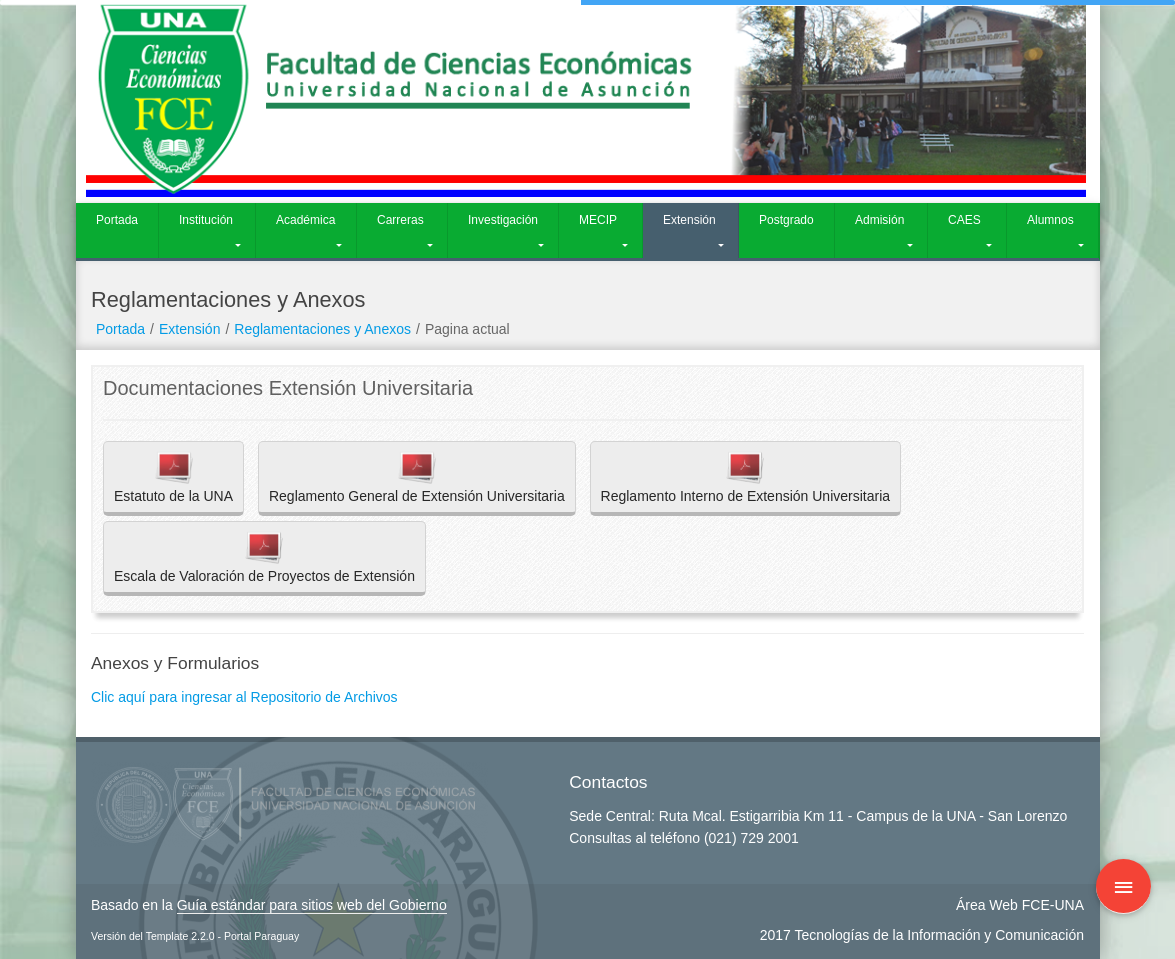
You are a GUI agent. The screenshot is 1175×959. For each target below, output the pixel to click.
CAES (964, 220)
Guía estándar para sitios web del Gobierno (312, 905)
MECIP (598, 220)
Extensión (689, 220)
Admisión (879, 220)
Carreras (400, 220)
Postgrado (786, 220)
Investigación (503, 220)
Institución (206, 220)
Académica (305, 220)
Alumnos (1050, 220)
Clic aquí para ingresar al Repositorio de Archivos (244, 697)
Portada (117, 220)
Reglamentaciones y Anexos (322, 329)
